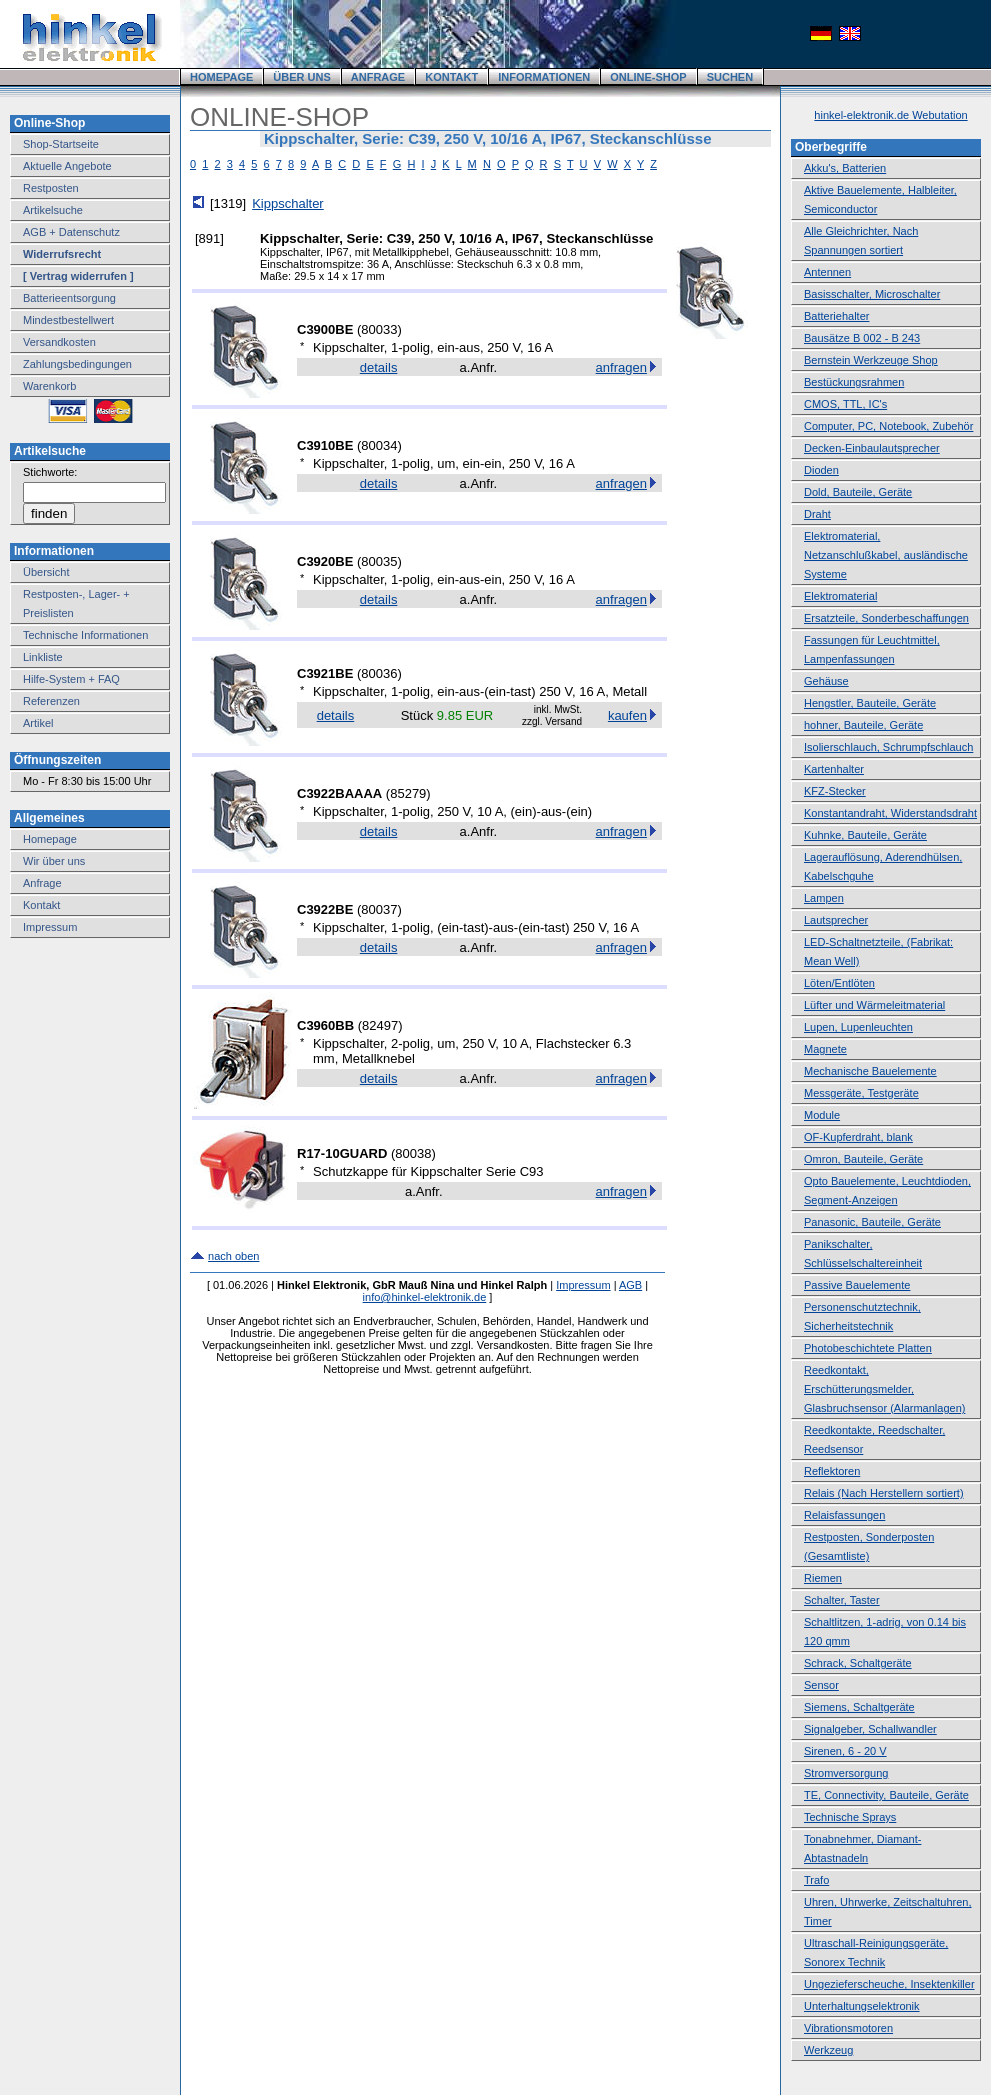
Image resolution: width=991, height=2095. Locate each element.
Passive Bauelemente (857, 1285)
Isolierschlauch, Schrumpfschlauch (888, 747)
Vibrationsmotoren (848, 2028)
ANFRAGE (378, 77)
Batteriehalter (836, 316)
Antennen (827, 272)
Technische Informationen (85, 635)
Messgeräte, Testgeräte (861, 1093)
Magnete (825, 1049)
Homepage (50, 839)
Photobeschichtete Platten (868, 1348)
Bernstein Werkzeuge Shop (871, 360)
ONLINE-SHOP (648, 77)
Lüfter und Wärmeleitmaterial (874, 1005)
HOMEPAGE (221, 77)
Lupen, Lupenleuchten (858, 1027)
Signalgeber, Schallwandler (870, 1729)
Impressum (50, 927)
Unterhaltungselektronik (862, 2006)
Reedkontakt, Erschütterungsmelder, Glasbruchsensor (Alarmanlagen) (884, 1389)
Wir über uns (54, 861)
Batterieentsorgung (69, 298)
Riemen (823, 1578)
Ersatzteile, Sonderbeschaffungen (886, 618)
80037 (379, 909)
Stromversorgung (846, 1773)
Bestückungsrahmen (854, 382)
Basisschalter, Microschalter (872, 294)
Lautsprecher (836, 920)
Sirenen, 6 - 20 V (845, 1751)
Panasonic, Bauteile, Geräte (872, 1222)
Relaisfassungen (844, 1515)
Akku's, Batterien (845, 168)
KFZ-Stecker (835, 791)
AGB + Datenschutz (71, 232)
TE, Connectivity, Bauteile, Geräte (886, 1795)
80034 (379, 445)
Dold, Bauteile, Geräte (858, 492)
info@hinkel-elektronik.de (425, 1297)
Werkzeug (828, 2050)
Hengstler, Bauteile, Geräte (870, 703)
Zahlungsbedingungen (77, 364)
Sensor (821, 1685)
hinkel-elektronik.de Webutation (890, 115)
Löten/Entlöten (839, 983)
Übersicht (46, 572)
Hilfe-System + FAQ (71, 679)
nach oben (233, 1256)
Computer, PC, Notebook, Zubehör (888, 426)
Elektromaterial (840, 596)
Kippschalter (288, 203)
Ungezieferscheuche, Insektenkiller (889, 1984)
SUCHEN (730, 77)
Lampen (824, 898)
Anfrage (42, 883)
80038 (413, 1153)
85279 (408, 793)
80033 (379, 329)
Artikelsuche (53, 210)
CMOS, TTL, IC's (845, 404)
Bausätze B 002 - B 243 (862, 338)
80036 (379, 673)
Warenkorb (49, 386)
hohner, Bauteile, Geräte (863, 725)
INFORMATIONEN (544, 77)
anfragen (621, 367)
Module (822, 1115)
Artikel (38, 723)
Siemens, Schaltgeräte (859, 1707)
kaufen (627, 715)
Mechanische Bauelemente (870, 1071)
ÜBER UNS (301, 77)
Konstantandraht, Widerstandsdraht (890, 813)
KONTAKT (451, 77)
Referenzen (51, 701)
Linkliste (43, 657)
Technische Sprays (850, 1817)
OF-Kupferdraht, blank (858, 1137)
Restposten (51, 188)
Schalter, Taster (842, 1600)
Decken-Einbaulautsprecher (872, 448)
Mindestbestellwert (68, 320)
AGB (630, 1285)
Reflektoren (832, 1471)
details (379, 367)
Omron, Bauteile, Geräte (863, 1159)
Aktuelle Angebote (67, 166)
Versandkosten (59, 342)
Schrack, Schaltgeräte (858, 1663)
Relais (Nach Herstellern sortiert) (884, 1493)
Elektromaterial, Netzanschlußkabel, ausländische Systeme (886, 555)
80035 (379, 561)
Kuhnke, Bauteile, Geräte (865, 835)
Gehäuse (826, 681)
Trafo (816, 1880)
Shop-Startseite (61, 144)
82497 (380, 1025)
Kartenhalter (834, 769)
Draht (817, 514)
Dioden (821, 470)
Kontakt (41, 905)
